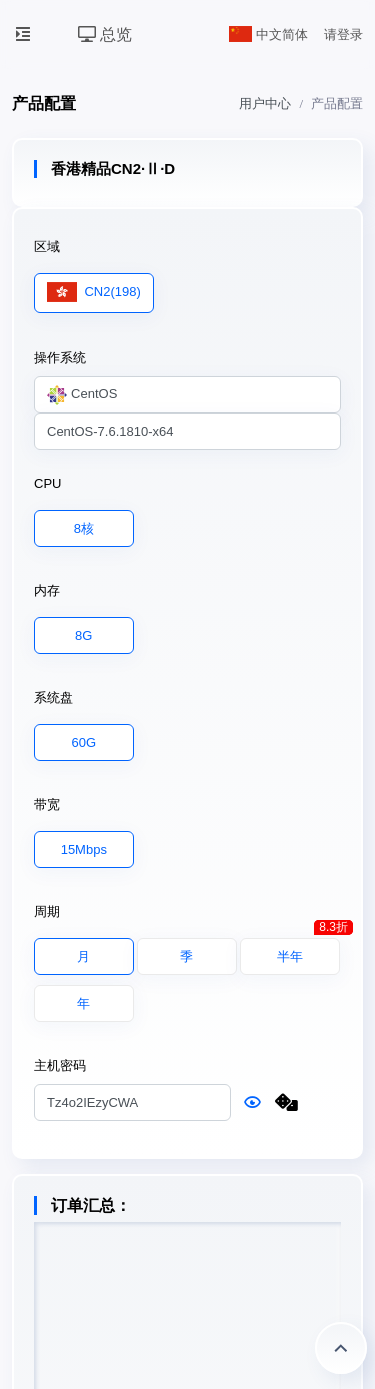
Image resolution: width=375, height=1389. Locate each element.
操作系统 (60, 357)
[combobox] (187, 395)
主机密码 (60, 1065)
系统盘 (53, 697)
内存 (47, 590)
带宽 (47, 804)
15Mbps (84, 848)
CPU (47, 483)
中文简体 (269, 34)
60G (84, 741)
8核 (84, 527)
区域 (47, 246)
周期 (47, 911)
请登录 (343, 34)
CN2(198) (94, 292)
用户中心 (265, 103)
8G (83, 634)
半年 (308, 951)
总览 (105, 34)
